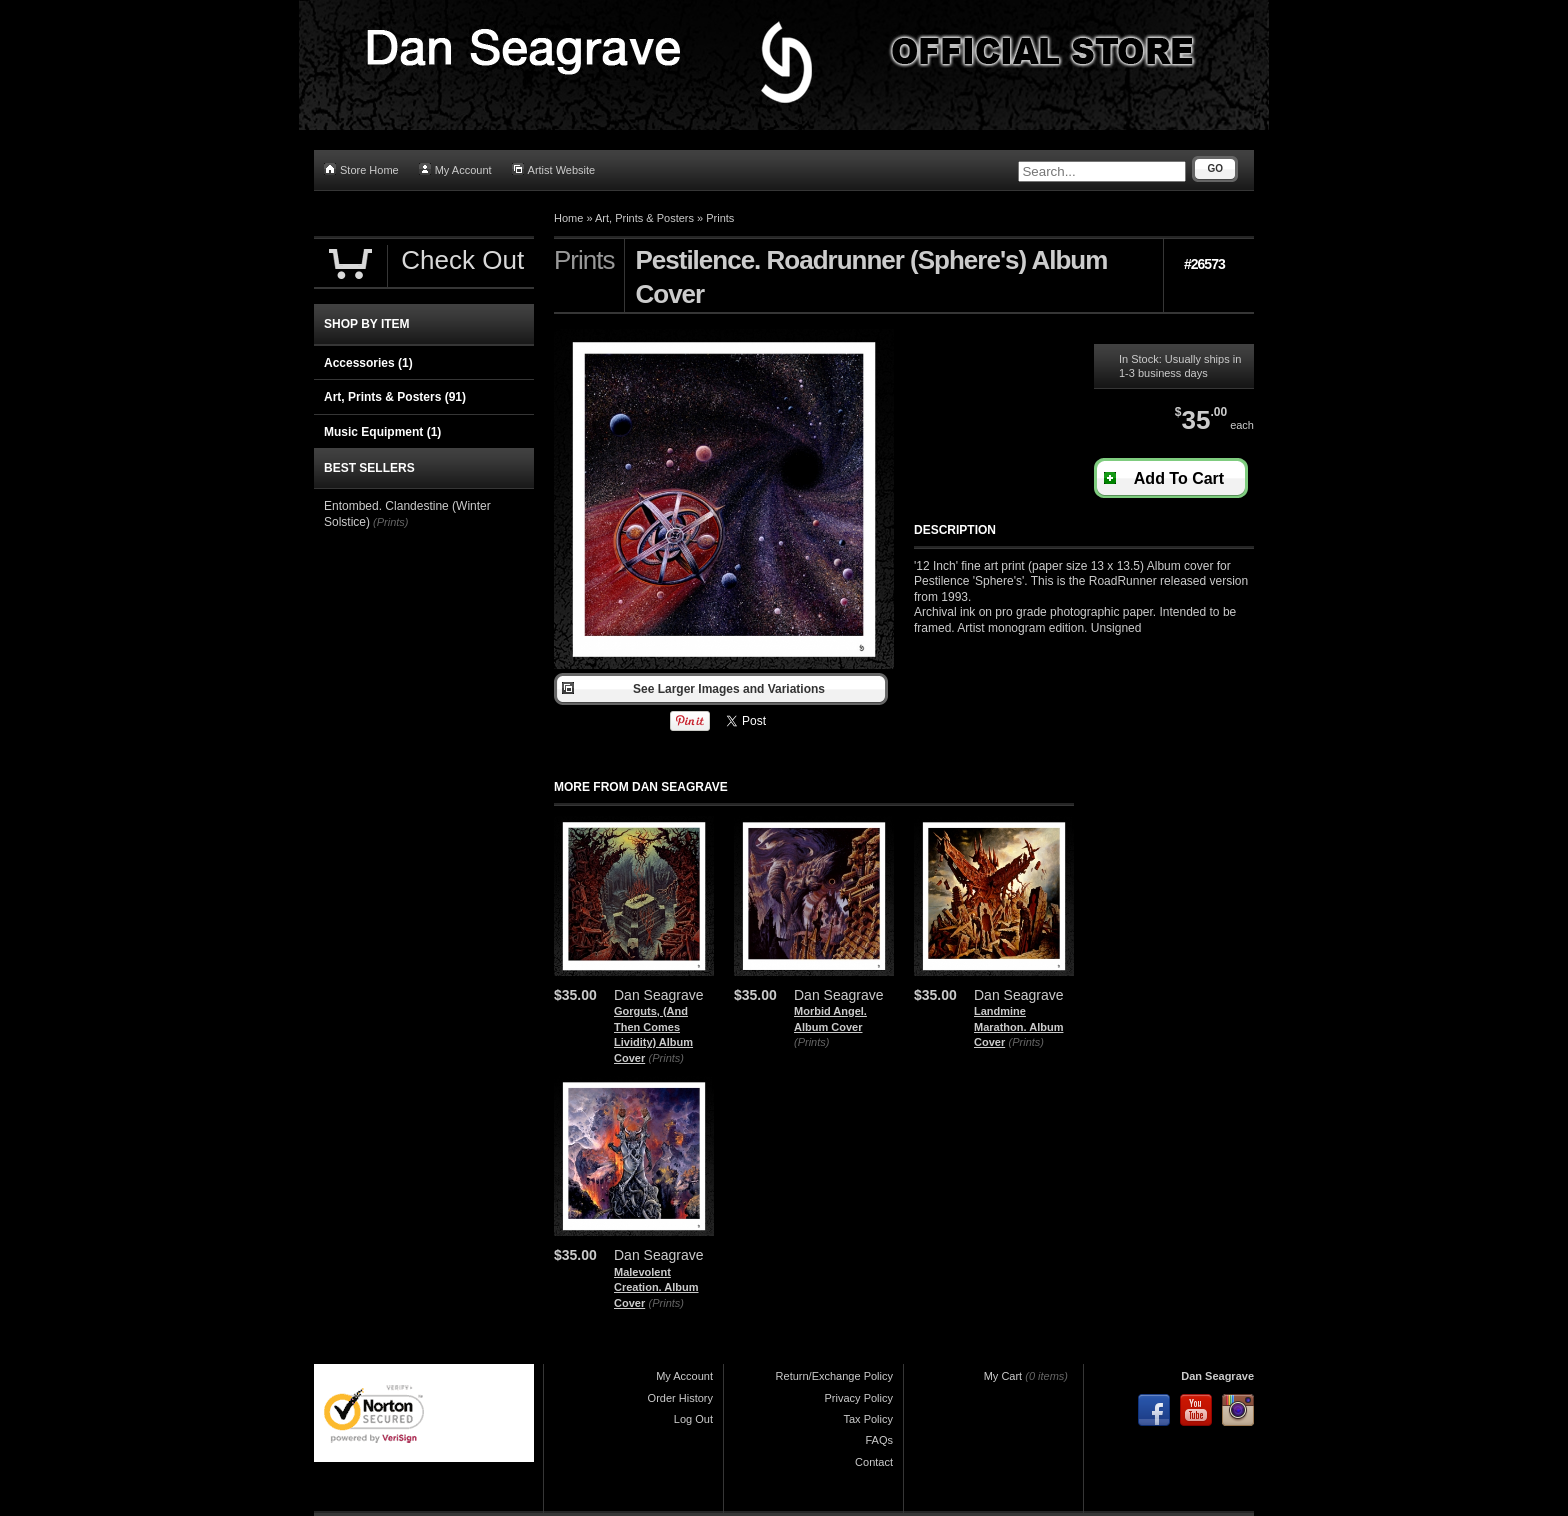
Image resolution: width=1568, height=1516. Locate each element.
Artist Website (554, 169)
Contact (874, 1462)
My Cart (1003, 1376)
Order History (680, 1398)
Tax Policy (868, 1419)
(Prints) (666, 1058)
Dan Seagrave (1217, 1376)
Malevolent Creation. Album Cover (656, 1287)
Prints (720, 218)
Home (568, 218)
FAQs (879, 1440)
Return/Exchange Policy (834, 1376)
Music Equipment (382, 432)
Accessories (368, 363)
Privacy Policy (859, 1398)
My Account (455, 169)
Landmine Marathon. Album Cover (1018, 1026)
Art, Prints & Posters (644, 218)
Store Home (361, 169)
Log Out (693, 1419)
